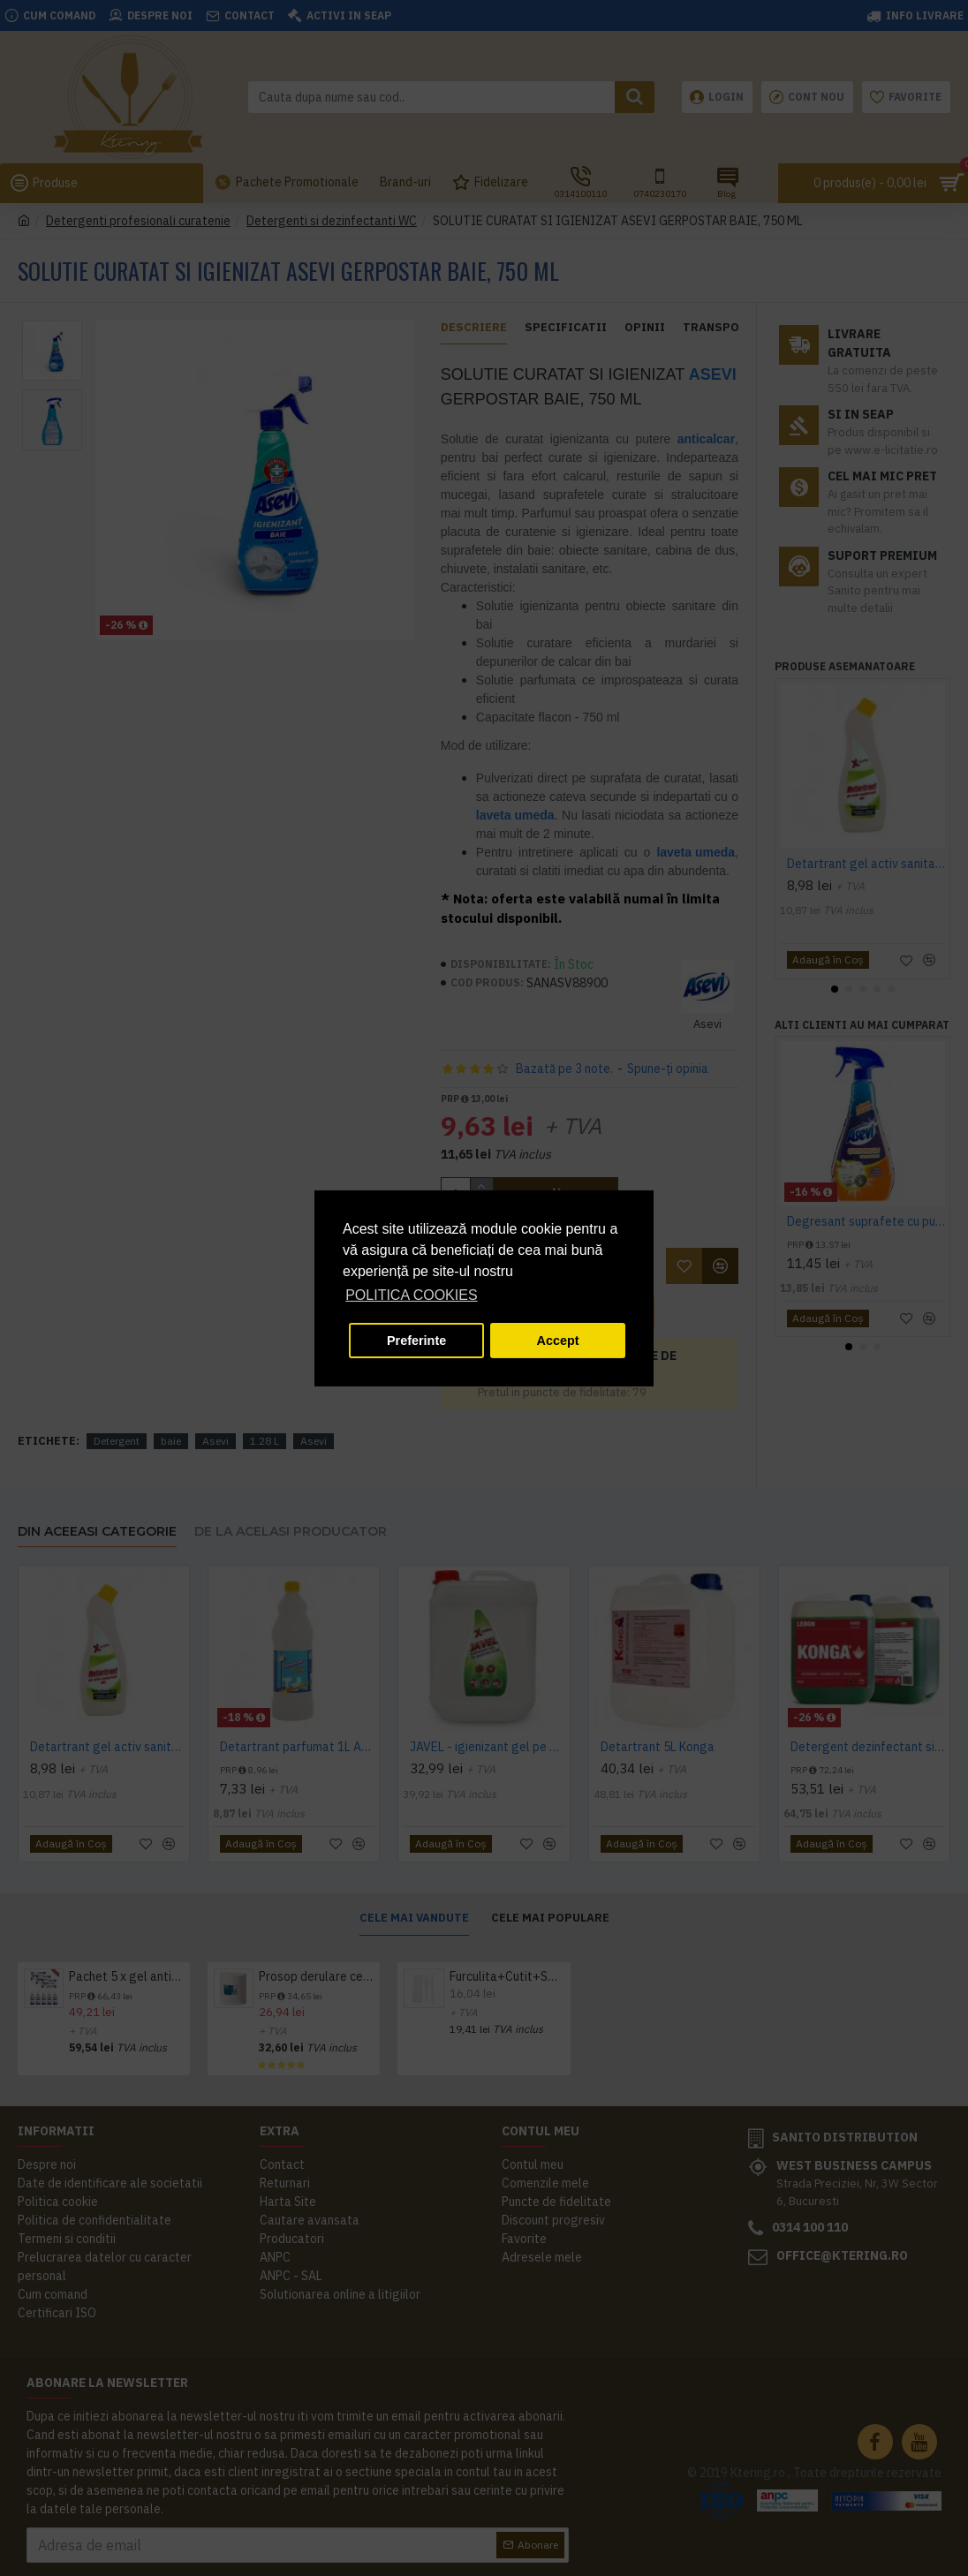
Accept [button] (558, 1340)
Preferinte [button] (416, 1340)
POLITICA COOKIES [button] (411, 1295)
